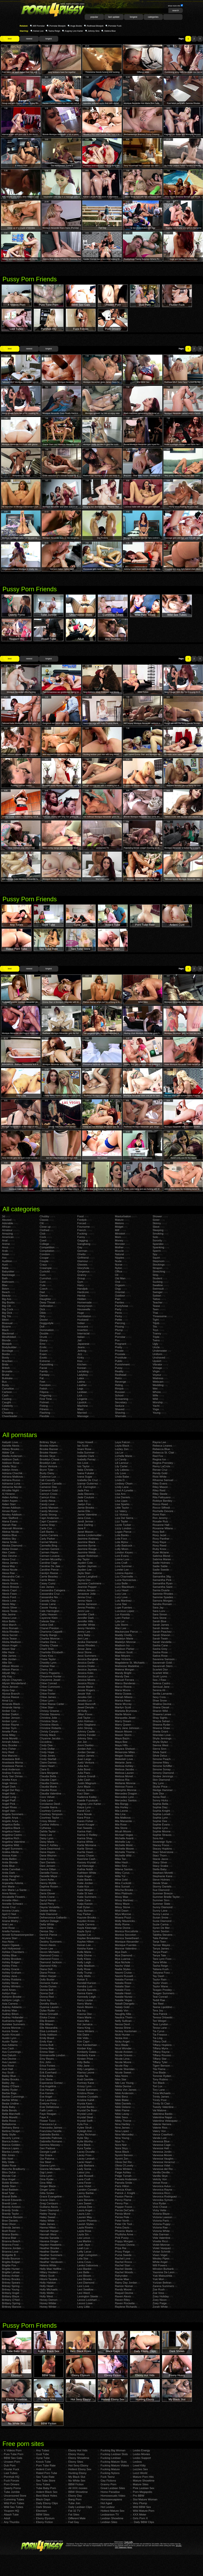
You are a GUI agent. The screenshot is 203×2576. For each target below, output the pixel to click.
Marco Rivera (123, 1686)
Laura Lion (83, 2213)
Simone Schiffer (162, 1766)
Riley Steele (160, 1493)
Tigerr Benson (161, 2065)
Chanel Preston (49, 1628)
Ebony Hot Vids (77, 2450)
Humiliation (84, 1316)
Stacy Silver (160, 1862)
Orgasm (120, 1285)
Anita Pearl (9, 1879)
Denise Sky (47, 1931)
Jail (79, 1340)
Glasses (82, 1264)
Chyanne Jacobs (50, 1738)
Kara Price (83, 1817)
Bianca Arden (10, 2141)
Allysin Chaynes (12, 1679)
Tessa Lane (160, 2027)
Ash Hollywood (11, 1948)
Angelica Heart (11, 1831)
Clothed (44, 1230)
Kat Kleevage (85, 1865)
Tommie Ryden (162, 2076)
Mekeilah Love (124, 1759)
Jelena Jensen (86, 1590)
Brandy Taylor (10, 2213)
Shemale (120, 1416)
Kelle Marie (84, 1952)
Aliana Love (9, 1617)
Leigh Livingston (87, 2255)
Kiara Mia (83, 2020)
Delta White (47, 1924)
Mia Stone (121, 1828)
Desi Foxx (46, 1938)
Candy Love (47, 1504)
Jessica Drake (86, 1666)
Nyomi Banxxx (124, 2155)
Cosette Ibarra (48, 1807)
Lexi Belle (83, 2272)
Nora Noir (121, 2144)
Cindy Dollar (47, 1748)
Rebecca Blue (161, 1449)
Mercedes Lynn (124, 1797)
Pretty (118, 1347)
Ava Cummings (11, 2051)
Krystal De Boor (87, 2110)
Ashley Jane (9, 1976)
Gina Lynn (46, 2175)
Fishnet (44, 1402)
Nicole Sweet (123, 2072)
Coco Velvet (47, 1797)
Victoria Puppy (161, 2224)
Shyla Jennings (162, 1738)
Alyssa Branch (11, 1693)
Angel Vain (8, 1810)
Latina (81, 1381)
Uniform (157, 1354)
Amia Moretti (10, 1738)
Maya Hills (121, 1745)
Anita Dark (8, 1872)
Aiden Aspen (10, 1500)
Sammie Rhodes (163, 1593)
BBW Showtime (78, 2492)
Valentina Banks (163, 2113)
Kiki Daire (83, 2034)
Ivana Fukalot (85, 1473)
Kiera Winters (85, 2031)
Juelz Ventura (85, 1762)
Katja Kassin (85, 1903)
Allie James (9, 1655)
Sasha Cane (160, 1645)
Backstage (8, 1275)
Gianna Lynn (47, 2165)
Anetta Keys (9, 1779)
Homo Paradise (110, 2492)
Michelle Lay (122, 1841)
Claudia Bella (48, 1776)
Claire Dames (48, 1762)
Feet (42, 1381)
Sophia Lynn (160, 1817)
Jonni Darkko (85, 1745)
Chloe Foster (47, 1693)
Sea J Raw (159, 1679)
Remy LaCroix (161, 1466)
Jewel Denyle (85, 1707)
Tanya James (161, 1948)
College (44, 1244)
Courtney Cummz (50, 1810)
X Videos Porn (12, 2450)
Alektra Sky (9, 1538)
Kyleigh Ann (84, 2131)
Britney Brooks (11, 2279)
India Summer (86, 1452)
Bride (5, 1364)
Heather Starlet (49, 2251)
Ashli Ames (9, 1989)
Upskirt (157, 1361)
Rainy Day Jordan (126, 2282)
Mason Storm (123, 1735)
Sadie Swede (161, 1569)
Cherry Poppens (50, 1673)
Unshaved (159, 1357)
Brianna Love (10, 2251)
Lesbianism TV (110, 2514)
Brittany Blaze (10, 2296)
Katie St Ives (85, 1893)
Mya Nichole (122, 1962)
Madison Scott (124, 1652)
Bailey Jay (8, 2082)
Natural (119, 1254)
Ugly (155, 1343)
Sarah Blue (159, 1621)
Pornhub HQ (11, 2476)
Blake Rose (9, 2165)
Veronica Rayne (162, 2189)
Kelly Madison (86, 1965)
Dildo (43, 1312)
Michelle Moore (124, 1848)
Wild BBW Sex (142, 2507)
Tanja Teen (159, 1941)
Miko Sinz (121, 1865)
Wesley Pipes (161, 2258)
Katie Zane (84, 1900)
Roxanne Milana (163, 1528)
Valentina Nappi (162, 2117)
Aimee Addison (11, 1507)
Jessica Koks (85, 1673)
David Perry (47, 1903)
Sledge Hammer (163, 1790)
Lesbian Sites (109, 2522)
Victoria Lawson (162, 2217)
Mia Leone (121, 1810)
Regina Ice (159, 1459)
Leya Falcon (122, 1442)
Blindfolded (9, 1337)
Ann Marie (8, 1886)
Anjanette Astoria (12, 1883)
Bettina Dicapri (11, 2131)
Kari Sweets (84, 1828)
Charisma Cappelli (51, 1631)
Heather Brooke (49, 2248)
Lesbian (82, 1392)
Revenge (120, 1381)
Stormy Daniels (162, 1886)
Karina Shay (84, 1838)
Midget (119, 1226)
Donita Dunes (48, 1986)
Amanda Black (11, 1704)
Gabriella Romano (51, 2141)
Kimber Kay (84, 2048)
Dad (42, 1292)
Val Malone (159, 2110)
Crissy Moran (48, 1821)
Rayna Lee (159, 1442)
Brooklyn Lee (48, 1462)
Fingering (45, 1395)
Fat (42, 1378)
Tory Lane (159, 2089)
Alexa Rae (8, 1573)
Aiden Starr (9, 1504)
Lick (79, 1395)
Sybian (157, 1295)
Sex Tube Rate (45, 2476)
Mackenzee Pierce (126, 1631)
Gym (80, 1281)
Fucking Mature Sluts (114, 2461)
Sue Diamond (161, 1890)
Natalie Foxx (122, 1989)
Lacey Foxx (84, 2155)
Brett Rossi (9, 2231)
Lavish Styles (85, 2224)
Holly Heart (46, 2286)
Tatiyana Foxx (161, 1972)
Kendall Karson (86, 1983)
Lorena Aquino (124, 1573)
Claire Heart (47, 1766)
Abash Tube (11, 2514)
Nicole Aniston (124, 2051)
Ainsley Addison (12, 1514)
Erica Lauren (47, 2069)
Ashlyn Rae (9, 1993)
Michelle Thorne (125, 1852)
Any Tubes (42, 2450)
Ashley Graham (11, 1972)
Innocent (82, 1326)
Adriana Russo (11, 1480)
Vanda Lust (159, 2138)
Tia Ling (157, 2038)
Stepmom (159, 1261)
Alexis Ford (9, 1597)
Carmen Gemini (49, 1549)
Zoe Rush (159, 2289)
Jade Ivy (82, 1500)
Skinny (157, 1223)
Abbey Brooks (10, 1449)
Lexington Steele (87, 2296)
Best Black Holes (46, 2495)
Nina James (122, 2127)
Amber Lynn (9, 1721)
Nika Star (120, 2079)
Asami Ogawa (10, 1945)
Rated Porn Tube (46, 2473)
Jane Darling (85, 1524)
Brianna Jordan (11, 2248)
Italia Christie (85, 1469)
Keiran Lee (38, 31)
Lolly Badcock (123, 1545)
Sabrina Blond (161, 1555)
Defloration (46, 1306)
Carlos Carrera (49, 1535)
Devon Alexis (48, 1945)
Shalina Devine (162, 1704)
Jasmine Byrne (86, 1545)
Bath (5, 1278)
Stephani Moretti (163, 1872)
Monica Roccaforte (126, 1931)
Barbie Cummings (13, 2096)
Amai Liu (7, 1700)
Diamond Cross (49, 1955)
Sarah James (161, 1624)
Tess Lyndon (160, 2024)
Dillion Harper (48, 1976)
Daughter (45, 1299)
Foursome (83, 1226)
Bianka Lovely (10, 2151)
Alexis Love (9, 1600)
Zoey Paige (160, 2303)
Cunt (43, 1281)
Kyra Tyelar (84, 2148)
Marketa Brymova (126, 1710)
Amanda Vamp (11, 1707)
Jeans (81, 1347)
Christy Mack (48, 1735)
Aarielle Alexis (10, 1445)
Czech (43, 1288)
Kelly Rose (84, 1969)
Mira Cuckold (123, 1883)
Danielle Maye (48, 1876)
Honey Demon (48, 2299)
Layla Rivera (85, 2227)
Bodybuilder (9, 1347)
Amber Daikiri (10, 1714)
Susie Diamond (162, 1921)
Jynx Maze (84, 1786)
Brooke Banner (49, 1449)
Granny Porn (108, 2484)
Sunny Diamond (162, 1907)
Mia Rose (121, 1824)
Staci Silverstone (163, 1852)
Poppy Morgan (124, 2241)
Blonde (6, 1340)
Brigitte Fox (9, 2265)
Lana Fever (84, 2182)
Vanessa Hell (161, 2148)
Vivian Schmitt (161, 2251)
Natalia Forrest (124, 1979)
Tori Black (159, 2082)
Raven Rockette (125, 2303)
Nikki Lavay (122, 2113)
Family (44, 1371)
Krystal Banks (85, 2107)
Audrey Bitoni (10, 2014)
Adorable (7, 1223)
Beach (6, 1292)
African (6, 1226)
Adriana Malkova (12, 1476)
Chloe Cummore (50, 1686)
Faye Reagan (48, 2113)
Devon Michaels (49, 1952)
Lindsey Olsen (124, 1483)
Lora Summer (123, 1566)
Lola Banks (122, 1535)
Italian (81, 1337)
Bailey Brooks (10, 2079)
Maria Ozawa (123, 1693)
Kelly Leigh (84, 1962)
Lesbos (137, 2461)
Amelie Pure (9, 1731)
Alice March (9, 1624)
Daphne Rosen (49, 1886)
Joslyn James (85, 1755)
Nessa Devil (122, 2024)
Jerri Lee (82, 1638)
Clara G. (45, 1769)
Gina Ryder (47, 2179)
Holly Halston (48, 2282)
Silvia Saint (159, 1752)
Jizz (79, 1354)
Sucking (157, 1281)
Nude (118, 1261)
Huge (80, 1312)
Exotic (43, 1357)
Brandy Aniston (11, 2206)
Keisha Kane (85, 1948)
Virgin (156, 1371)
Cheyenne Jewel (50, 1679)
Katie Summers (86, 1896)
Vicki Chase (160, 2206)
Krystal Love (85, 2113)
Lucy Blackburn (124, 1586)
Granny (81, 1275)
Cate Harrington (49, 1611)
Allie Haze (8, 1652)
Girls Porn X (140, 2518)
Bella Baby (8, 2107)
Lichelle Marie (123, 1456)
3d (3, 1216)
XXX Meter (139, 2514)
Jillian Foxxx (84, 1714)
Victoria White (161, 2231)
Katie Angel (84, 1876)
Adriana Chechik (12, 1473)
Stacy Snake (160, 1865)
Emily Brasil (47, 2038)
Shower (157, 1216)
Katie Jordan (85, 1883)
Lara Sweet (84, 2203)
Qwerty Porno (12, 2488)
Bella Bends (9, 2110)
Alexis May (8, 1604)
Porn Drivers (11, 2484)
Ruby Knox (159, 1549)
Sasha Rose (160, 1652)
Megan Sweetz (124, 1755)
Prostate (120, 1354)
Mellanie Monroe (125, 1783)
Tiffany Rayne (161, 2051)
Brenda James (11, 2227)
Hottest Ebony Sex (79, 2469)
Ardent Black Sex (46, 2492)
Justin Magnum (86, 1783)
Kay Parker (84, 1914)
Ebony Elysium (45, 2518)
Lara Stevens (85, 2200)
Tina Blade (159, 2072)
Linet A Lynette (124, 1490)
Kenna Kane (85, 1993)
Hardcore (83, 1292)
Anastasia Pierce (12, 1766)
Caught (6, 1402)
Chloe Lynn (47, 1700)
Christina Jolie (48, 1717)
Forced (81, 1223)
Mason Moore (123, 1731)
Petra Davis (122, 2227)
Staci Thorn (160, 1855)
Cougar (44, 1257)
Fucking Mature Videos (115, 2465)
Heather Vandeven (51, 2262)
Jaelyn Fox (84, 1504)
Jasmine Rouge (87, 1549)
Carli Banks (47, 1531)
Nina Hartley (122, 2124)
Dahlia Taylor (48, 1831)
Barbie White (10, 2100)
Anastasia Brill (11, 1759)
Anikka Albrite (10, 1852)
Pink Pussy (122, 2237)
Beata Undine (10, 2103)
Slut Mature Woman (145, 2499)
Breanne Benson (12, 2217)
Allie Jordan (9, 1659)
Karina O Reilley (87, 1834)
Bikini (5, 1319)
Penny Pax (121, 2203)
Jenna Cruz (84, 1597)
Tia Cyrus (158, 2031)
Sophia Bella (160, 1803)
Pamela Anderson (126, 2179)
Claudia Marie (48, 1786)
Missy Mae (121, 1896)
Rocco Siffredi (161, 1507)
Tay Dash (158, 1976)
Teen (156, 1309)
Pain (117, 1299)
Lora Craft (121, 1562)
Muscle (119, 1250)
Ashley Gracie (10, 1969)
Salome (157, 1573)
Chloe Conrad (48, 1683)
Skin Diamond (161, 1779)
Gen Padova (47, 2148)
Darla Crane (47, 1896)
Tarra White (160, 1962)
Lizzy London (123, 1528)
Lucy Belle (121, 1583)
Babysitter (8, 1271)
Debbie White (48, 1910)
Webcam (158, 1381)
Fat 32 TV (74, 2510)
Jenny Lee (83, 1631)
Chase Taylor (48, 1659)
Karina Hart (84, 1831)
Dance (44, 1295)
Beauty (6, 1295)
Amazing (7, 1233)
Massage (83, 1416)
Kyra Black (84, 2144)
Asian (5, 1254)
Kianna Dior (84, 2014)
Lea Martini (84, 2241)
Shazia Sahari (161, 1721)
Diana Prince (47, 1972)
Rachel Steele (123, 2268)
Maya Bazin (122, 1738)
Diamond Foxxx (49, 1958)
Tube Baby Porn (46, 2488)
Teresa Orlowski (162, 2017)
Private (119, 1350)
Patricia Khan (123, 2189)
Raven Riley (122, 2299)
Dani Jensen (47, 1865)
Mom (118, 1237)
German (82, 1250)
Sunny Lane (160, 1910)
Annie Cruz (9, 1907)
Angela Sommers (12, 1814)
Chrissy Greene (49, 1710)
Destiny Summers (51, 1941)
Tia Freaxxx (160, 2034)
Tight (156, 1319)
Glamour (82, 1261)
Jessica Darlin (86, 1662)
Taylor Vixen (160, 1983)
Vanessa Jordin (162, 2151)
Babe (5, 1268)
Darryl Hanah (48, 1900)
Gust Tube (42, 2454)
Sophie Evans (161, 1824)
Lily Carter (121, 1466)
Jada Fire (83, 1490)
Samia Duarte (161, 1590)
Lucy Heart (121, 1590)
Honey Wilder (48, 2303)
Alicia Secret (9, 1635)
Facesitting (46, 1364)
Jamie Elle (83, 1511)
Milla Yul (120, 1876)
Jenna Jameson (87, 1604)
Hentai (81, 1295)
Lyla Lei (119, 1621)
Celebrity (7, 1405)
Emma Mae (47, 2048)
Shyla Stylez (160, 1741)
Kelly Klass (84, 1958)
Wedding (158, 1385)
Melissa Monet (124, 1776)
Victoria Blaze (161, 2213)
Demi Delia (46, 1927)
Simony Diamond (163, 1772)
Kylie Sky (83, 2138)
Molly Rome (122, 1924)
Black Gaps (43, 2499)
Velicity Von (160, 2179)
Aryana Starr (10, 1938)
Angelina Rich (10, 1838)
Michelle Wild (123, 1855)
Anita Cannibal (11, 1869)
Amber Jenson (11, 1717)
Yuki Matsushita (162, 2275)
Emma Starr (47, 2051)
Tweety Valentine (163, 2107)
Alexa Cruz (9, 1559)
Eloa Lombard (48, 2031)
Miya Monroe (123, 1914)
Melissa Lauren (124, 1772)
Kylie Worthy (85, 2141)
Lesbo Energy (141, 2450)
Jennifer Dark (85, 1617)
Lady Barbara (85, 2165)
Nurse (118, 1264)
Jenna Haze (84, 1600)
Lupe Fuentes (123, 1607)
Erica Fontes (47, 2065)
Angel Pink (8, 1803)
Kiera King (83, 2027)
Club (42, 1233)
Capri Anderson (49, 1518)
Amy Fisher (9, 1748)
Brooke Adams (49, 1445)
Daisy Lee (46, 1834)
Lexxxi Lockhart (87, 2299)
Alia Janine (9, 1614)
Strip (155, 1275)
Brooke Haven (48, 1452)
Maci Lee (120, 1628)
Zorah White (160, 2306)
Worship (158, 1402)
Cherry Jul (46, 1669)
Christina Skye (49, 1721)
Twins (156, 1340)
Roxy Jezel (159, 1535)
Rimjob (119, 1388)
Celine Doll (46, 1624)
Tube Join (74, 2503)
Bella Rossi (9, 2120)
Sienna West (160, 1745)
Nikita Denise (123, 2086)
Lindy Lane (122, 1487)
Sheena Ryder (161, 1724)
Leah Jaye (83, 2244)
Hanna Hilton (48, 2227)
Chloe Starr (47, 1707)
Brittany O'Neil (11, 2299)
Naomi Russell (124, 1976)
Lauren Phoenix (87, 2220)
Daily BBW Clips (144, 2522)
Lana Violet (84, 2186)
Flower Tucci (47, 2120)
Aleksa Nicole (10, 1531)
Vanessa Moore (162, 2155)
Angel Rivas (9, 1807)
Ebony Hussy (76, 2454)
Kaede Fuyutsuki (87, 1800)
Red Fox (158, 1456)
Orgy (118, 1288)
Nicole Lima (122, 2058)
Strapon (157, 1268)
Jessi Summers (86, 1655)
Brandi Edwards (12, 2200)
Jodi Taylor (84, 1717)
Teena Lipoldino (162, 2007)
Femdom (45, 1385)
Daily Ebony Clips (47, 2503)
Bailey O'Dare (10, 2086)
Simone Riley (161, 1762)
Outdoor (120, 1295)
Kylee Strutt (84, 2127)
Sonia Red (159, 1797)
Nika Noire (121, 2076)
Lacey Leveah (86, 2158)
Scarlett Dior (160, 1669)
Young (156, 1412)
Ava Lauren (9, 2062)
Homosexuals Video (113, 2495)
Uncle (156, 1347)
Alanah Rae (9, 1524)
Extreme (45, 1361)
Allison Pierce (10, 1669)
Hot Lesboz (108, 2507)
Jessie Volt (84, 1693)
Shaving (120, 1412)
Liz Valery (121, 1511)
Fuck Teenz (108, 2476)
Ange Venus (9, 1783)
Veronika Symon (163, 2200)
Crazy (43, 1264)
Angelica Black (11, 1828)
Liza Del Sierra (124, 1518)
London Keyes (124, 1552)
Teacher (157, 1302)
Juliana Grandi (86, 1776)
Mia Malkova (122, 1817)
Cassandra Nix (49, 1597)
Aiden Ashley (10, 1497)
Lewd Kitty (139, 2465)
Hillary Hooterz (49, 2272)
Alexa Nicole (10, 1569)
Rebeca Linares (162, 1445)
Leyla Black (122, 1445)
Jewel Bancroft (86, 1704)
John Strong (84, 1728)
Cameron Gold (49, 1490)
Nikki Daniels (123, 2103)
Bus (4, 1381)
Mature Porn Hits (143, 2476)
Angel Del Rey (11, 1790)
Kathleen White (86, 1872)
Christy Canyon (49, 1731)
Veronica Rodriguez (165, 2196)
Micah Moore (123, 1831)
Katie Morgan (85, 1890)
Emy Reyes (47, 2058)
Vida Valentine (161, 2237)
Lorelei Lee (122, 1569)
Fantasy (44, 1374)
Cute (43, 1285)
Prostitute (121, 1357)
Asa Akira (8, 1941)
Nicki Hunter (122, 2034)
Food (80, 1216)
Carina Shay (47, 1524)
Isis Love (82, 1462)
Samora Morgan (163, 1600)
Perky (118, 1316)
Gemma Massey (50, 2144)
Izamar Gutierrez (87, 1483)
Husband (82, 1319)
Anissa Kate (9, 1855)
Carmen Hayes (49, 1552)
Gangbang (83, 1244)
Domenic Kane (49, 1983)
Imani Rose (84, 1449)
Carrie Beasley (49, 1576)
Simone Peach (162, 1759)
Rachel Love (122, 2258)
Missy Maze (122, 1903)
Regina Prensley (163, 1462)
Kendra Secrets (86, 1989)
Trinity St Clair (161, 2103)
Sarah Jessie (161, 1628)
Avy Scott (8, 2072)
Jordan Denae (86, 1752)
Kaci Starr (83, 1793)
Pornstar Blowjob (57, 26)
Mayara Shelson (125, 1748)
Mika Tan (120, 1859)
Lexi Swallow (85, 2289)
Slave (156, 1226)
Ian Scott (82, 1445)
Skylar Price (160, 1786)
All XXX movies (77, 2488)
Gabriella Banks (49, 2134)
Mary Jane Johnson (127, 1728)
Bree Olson (9, 2224)
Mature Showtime (143, 2480)
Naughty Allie (123, 2014)
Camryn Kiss (47, 1497)
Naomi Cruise (123, 1972)
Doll (42, 1326)
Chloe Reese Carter (52, 1704)
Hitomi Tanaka (48, 2279)
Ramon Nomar (124, 2286)
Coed (43, 1240)
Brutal (5, 1374)
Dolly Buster (47, 1979)
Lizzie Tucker (123, 1524)
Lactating (83, 1371)
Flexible (44, 1416)
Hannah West (48, 2234)
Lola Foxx (121, 1538)
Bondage (7, 1350)
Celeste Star (47, 1621)
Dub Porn (10, 2465)
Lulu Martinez (123, 1600)
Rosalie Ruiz (160, 1521)
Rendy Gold (160, 1473)
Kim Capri (83, 2041)
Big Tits (6, 1316)
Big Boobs (8, 1302)
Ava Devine (9, 2058)
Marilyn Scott (123, 1707)
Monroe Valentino (126, 1948)
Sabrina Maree (162, 1559)
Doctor (44, 1319)
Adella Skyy (9, 1466)
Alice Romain (10, 1628)
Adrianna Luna (11, 1483)
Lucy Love (121, 1597)
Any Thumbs (11, 2522)
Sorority (157, 1240)
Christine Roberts (50, 1728)
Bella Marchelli (11, 2113)
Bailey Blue (9, 2076)
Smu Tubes (43, 2484)
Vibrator (157, 1364)
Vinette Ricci (160, 2241)
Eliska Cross (47, 2017)
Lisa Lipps (121, 1500)
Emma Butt (46, 2045)
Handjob (82, 1288)
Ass (4, 1257)
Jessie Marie (85, 1686)
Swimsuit (158, 1288)
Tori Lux (157, 2086)
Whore (157, 1392)
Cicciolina (46, 1741)
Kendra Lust (84, 1986)
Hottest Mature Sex (112, 2510)
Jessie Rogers (86, 1690)
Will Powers (160, 2265)
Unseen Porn (12, 2461)
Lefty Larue (84, 2251)
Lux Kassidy (122, 1614)
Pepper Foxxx (123, 2206)
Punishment (122, 1364)
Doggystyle (46, 1323)
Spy (155, 1254)
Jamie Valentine (87, 1514)
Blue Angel (8, 2179)
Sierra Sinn (159, 1748)
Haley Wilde (47, 2220)
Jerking (81, 1350)
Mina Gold (121, 1879)
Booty (5, 1357)
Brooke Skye (47, 1456)
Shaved (119, 1409)
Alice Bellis (8, 1621)
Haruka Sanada (49, 2237)
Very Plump (140, 2503)
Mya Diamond (123, 1955)
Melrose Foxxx (124, 1786)
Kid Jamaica (84, 2024)
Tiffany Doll (159, 2041)
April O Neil (9, 1914)
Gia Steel (45, 2162)
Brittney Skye (48, 1442)
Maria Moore (122, 1690)
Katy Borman (85, 1910)
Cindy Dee (46, 1745)
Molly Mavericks (125, 1921)
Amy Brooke (9, 1745)
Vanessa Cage (162, 2144)
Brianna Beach (11, 2241)
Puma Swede (123, 2255)
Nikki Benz (121, 2096)
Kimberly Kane (86, 2055)
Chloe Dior (46, 1690)
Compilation (47, 1250)
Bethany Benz (10, 2127)
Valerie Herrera (162, 2124)
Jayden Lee (84, 1569)
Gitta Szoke (47, 2193)
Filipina (44, 1392)
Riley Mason (160, 1487)
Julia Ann (83, 1766)
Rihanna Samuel (163, 1480)
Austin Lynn (9, 2038)
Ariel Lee (7, 1924)
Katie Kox (83, 1886)
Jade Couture (85, 1497)
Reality (119, 1371)
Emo (42, 1343)
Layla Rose (84, 2231)
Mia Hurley (121, 1807)
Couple (44, 1261)
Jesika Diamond (87, 1642)
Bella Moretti (9, 2117)
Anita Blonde (10, 1862)
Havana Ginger (49, 2241)
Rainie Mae (122, 2279)
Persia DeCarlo (124, 2210)
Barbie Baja (9, 2093)
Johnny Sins (94, 31)
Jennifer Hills (85, 1621)
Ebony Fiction (44, 2522)
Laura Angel (84, 2210)
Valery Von (159, 2131)
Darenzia (45, 1890)
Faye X (44, 2117)
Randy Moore (123, 2289)
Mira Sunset (122, 1886)
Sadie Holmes (161, 1562)
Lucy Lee (120, 1593)
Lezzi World (140, 2473)
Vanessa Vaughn (163, 2158)
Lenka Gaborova (87, 2265)
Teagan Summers (163, 1993)
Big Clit (6, 1306)
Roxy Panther (161, 1538)
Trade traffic (128, 2542)
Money (119, 1240)
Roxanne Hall (161, 1524)
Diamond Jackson (51, 1962)
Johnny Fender (86, 1735)
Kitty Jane (83, 2065)
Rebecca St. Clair (163, 1452)
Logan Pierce (123, 1531)
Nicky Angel (122, 2041)
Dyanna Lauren (49, 2007)
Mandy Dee (122, 1676)
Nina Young (122, 2138)
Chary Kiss (46, 1655)
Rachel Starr (122, 2265)
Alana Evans (10, 1521)
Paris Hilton (122, 2186)
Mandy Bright (123, 1673)
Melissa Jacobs (124, 1769)
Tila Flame (159, 2069)
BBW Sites (42, 2514)
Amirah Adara (10, 1741)
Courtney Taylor (49, 1817)
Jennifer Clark (85, 1614)
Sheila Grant (160, 1731)
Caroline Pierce (49, 1569)
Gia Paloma (47, 2158)
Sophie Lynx (160, 1828)
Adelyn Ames (10, 1469)
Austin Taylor (10, 2041)
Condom (45, 1254)
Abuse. (129, 2547)
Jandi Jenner (85, 1521)
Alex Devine (9, 1555)
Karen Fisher (85, 1821)
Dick (42, 1309)
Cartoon (7, 1392)
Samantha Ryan (163, 1583)
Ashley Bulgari (11, 1962)
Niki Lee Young (124, 2082)
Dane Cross (47, 1859)
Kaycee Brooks (86, 1917)
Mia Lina (120, 1814)
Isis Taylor (83, 1466)
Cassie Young (48, 1607)
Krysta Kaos (84, 2103)
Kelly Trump (84, 1972)
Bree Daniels (10, 2220)
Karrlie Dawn (85, 1852)
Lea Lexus (83, 2237)
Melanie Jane (123, 1762)
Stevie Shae (160, 1883)
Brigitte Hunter (11, 2268)
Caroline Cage (48, 1562)
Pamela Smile (123, 2182)
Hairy (80, 1285)
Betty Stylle (9, 2134)
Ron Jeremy (160, 1518)
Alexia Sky (8, 1580)
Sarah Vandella (162, 1642)
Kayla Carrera (85, 1924)
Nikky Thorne (123, 2120)
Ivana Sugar (84, 1476)
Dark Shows (43, 2507)
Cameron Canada (51, 1483)
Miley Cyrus (122, 1872)
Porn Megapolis (142, 2492)
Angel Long (9, 1797)
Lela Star (82, 2258)
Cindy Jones (47, 1755)
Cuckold (45, 1271)
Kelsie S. (82, 1979)
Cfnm (5, 1409)
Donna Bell (46, 1989)
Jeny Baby (83, 1635)
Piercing (120, 1323)
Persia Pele (122, 2217)
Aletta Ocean (10, 1549)
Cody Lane (46, 1800)
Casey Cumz (47, 1583)
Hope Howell (85, 1442)
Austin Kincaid (11, 2034)
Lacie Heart (84, 2162)
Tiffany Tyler (160, 2062)
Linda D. (120, 1480)
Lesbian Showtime (112, 2518)
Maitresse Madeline (127, 1666)
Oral (117, 1281)
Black (5, 1330)
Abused (6, 1219)
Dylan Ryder (47, 2010)
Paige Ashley (123, 2172)
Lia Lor (119, 1452)
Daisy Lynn (46, 1838)
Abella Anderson (12, 1456)
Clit (42, 1223)
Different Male (77, 2518)
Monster (120, 1244)
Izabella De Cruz (87, 1480)
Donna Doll (46, 1993)
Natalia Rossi (123, 1983)
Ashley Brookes (11, 1958)
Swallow (158, 1285)
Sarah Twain (160, 1638)
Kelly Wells (84, 1976)
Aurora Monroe (11, 2027)
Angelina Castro (12, 1834)
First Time (46, 1399)
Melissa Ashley (124, 1766)
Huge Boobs (76, 26)
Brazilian (7, 1361)
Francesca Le (48, 2124)
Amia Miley (9, 1735)
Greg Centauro (49, 2203)
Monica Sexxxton (125, 1934)
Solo (155, 1237)
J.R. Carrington (86, 1487)
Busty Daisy (47, 1473)
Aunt (5, 1264)
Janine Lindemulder (89, 1535)
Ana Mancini (9, 1755)
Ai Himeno (8, 1493)
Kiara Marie (84, 2017)
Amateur (7, 1230)
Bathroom (8, 1281)
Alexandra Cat (11, 1576)
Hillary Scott (47, 2275)
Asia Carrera (10, 2003)
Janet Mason (85, 1531)
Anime (6, 1244)
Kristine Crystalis (87, 2096)
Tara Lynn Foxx (162, 1958)
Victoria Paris (161, 2220)
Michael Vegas (124, 1834)
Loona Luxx (122, 1559)
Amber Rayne (10, 1724)
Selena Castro (161, 1683)
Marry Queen (123, 1724)
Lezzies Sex (140, 2469)
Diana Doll (46, 1969)
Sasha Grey (160, 1648)
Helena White (48, 2265)
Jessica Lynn (85, 1676)
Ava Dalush (9, 2055)
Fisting (44, 1405)
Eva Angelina (48, 2086)
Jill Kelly (82, 1710)
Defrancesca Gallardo (53, 1917)
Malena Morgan (124, 1669)
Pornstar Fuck (114, 26)
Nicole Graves (123, 2055)
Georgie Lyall (48, 2151)
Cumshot (45, 1278)
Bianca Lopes (10, 2148)
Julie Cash (83, 1779)
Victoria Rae (160, 2227)
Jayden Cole (85, 1562)
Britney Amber (10, 2275)
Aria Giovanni (10, 1917)
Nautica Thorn (123, 2017)
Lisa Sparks (122, 1504)
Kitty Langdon (85, 2069)
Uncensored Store (15, 2495)
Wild (155, 1399)
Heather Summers (51, 2255)
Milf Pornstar (39, 26)
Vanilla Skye (160, 2175)
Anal (5, 1240)
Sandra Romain (162, 1604)
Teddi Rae (159, 2000)
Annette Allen (10, 1900)
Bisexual (7, 1323)
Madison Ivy (122, 1645)
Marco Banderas (125, 1683)
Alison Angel (9, 1645)
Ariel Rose (8, 1927)
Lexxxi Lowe (85, 2303)
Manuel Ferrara (124, 1679)
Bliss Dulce (9, 2172)
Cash (5, 1395)
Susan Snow (160, 1917)
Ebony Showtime (78, 2458)
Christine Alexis (49, 1724)
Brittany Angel (10, 2293)
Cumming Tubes (14, 2499)
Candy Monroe (49, 1511)
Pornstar (120, 1337)
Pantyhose (121, 1306)
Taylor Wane (160, 1986)
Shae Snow (160, 1700)
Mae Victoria (122, 1659)
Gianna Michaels (50, 2169)
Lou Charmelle (124, 1576)
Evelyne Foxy (48, 2103)
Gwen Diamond (49, 2210)
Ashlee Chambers (13, 1952)
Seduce (119, 1405)
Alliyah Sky (9, 1673)
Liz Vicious (121, 1514)
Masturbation (123, 1216)
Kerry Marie (84, 2003)
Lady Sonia (84, 2169)
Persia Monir (122, 2213)
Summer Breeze (163, 1893)
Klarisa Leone (85, 2072)
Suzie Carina (160, 1924)
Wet (155, 1388)
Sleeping (158, 1230)
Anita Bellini (9, 1859)
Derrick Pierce (48, 1934)
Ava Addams (10, 2045)
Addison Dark (10, 1459)
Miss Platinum (123, 1893)
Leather (82, 1385)
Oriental (120, 1292)
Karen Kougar (85, 1824)
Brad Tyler (8, 2193)
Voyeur (157, 1374)
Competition (47, 1247)
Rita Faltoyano (162, 1497)
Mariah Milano (123, 1697)
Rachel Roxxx (123, 2262)
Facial (43, 1368)
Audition (7, 1261)
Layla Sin (83, 2234)
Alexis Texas (9, 1611)
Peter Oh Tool (123, 2224)
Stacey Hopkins (162, 1848)
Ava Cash (8, 2048)
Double (44, 1333)
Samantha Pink (162, 1580)
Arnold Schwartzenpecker (18, 1934)
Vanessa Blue (161, 2141)
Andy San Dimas (12, 1776)
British (6, 1368)
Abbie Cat (8, 1452)
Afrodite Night (10, 1490)
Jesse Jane (84, 1648)
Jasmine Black (86, 1542)
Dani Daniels (47, 1862)
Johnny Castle (86, 1731)
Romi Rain (159, 1514)
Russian (120, 1392)
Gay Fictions (108, 2480)
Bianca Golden (11, 2144)
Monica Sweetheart (127, 1938)
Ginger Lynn (47, 2189)
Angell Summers (12, 1848)
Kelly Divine (84, 1955)
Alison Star (8, 1648)
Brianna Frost (10, 2244)
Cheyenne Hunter (50, 1676)
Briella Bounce (11, 2258)
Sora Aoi (158, 1838)
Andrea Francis (11, 1772)
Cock (43, 1237)
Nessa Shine (123, 2027)
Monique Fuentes (125, 1945)
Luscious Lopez (124, 1611)
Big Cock (7, 1309)
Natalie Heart (123, 1993)
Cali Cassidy (47, 1480)
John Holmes (85, 1721)
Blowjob (7, 1343)
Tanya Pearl (160, 1952)
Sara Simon (160, 1614)
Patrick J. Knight (125, 2193)
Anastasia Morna (12, 1762)
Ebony (43, 1340)
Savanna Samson (164, 1659)
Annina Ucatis (10, 1910)
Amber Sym (9, 1728)
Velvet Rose (160, 2182)
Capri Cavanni (48, 1521)
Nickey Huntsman (126, 2031)
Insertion (82, 1330)
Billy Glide (8, 2162)
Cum (43, 1275)
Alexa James (10, 1562)
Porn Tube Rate (45, 2465)
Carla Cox (46, 1528)
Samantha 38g (162, 1576)
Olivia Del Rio (123, 2162)
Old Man (120, 1278)
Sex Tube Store (45, 2480)
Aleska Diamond (12, 1545)
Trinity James (161, 2096)
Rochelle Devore (163, 1511)
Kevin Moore (85, 2007)
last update (114, 17)
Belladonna (9, 2124)
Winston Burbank (163, 2268)
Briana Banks (10, 2234)
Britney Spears (11, 2282)
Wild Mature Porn (143, 2510)
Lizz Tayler (121, 1521)
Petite (118, 1319)
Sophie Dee (160, 1821)
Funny (81, 1237)
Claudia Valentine (50, 1793)
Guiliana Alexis (49, 2206)
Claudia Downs (49, 1783)
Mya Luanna (122, 1958)
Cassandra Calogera (52, 1590)
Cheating (7, 1412)
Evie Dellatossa (49, 2107)
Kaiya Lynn (84, 1807)
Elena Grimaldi (49, 2014)
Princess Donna (125, 2244)
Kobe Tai (82, 2076)
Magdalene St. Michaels (130, 1662)
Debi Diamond (48, 1914)
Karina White (85, 1841)
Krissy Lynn (84, 2086)
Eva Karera (47, 2093)
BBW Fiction (76, 2484)
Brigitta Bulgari (11, 2262)
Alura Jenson (10, 1686)
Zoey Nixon (160, 2299)
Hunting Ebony (77, 2473)
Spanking (158, 1247)
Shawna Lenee (162, 1714)
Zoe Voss (158, 2293)
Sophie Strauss (162, 1834)
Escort (43, 1350)
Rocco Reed (160, 1504)
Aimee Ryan (9, 1511)
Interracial (83, 1333)
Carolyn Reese (49, 1573)
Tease (156, 1306)
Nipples (119, 1257)
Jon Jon (82, 1741)
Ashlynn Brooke (11, 1996)
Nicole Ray (121, 2065)
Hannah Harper (49, 2231)
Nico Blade (121, 2045)
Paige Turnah (123, 2175)
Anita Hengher (11, 1876)
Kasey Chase (85, 1855)
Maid (80, 1409)
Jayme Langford (87, 1576)
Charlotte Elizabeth (51, 1652)
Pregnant (120, 1343)
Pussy (118, 1368)
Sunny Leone (161, 1914)
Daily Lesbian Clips (80, 2507)
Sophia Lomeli (161, 1814)
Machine (82, 1405)
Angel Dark (9, 1786)
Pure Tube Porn (13, 2454)
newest (29, 39)
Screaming (121, 1399)
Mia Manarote (123, 1821)
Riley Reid (159, 1490)
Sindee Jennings (163, 1776)
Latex (80, 1378)
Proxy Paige (122, 2251)
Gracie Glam (47, 2200)
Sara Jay (158, 1607)
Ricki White (159, 1476)
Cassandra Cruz (50, 1593)
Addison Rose (10, 1462)
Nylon (118, 1268)
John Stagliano (86, 1724)
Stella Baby (160, 1869)
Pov (117, 1340)
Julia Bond (83, 1769)
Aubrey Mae (9, 2010)
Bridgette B (9, 2255)
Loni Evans (122, 1555)
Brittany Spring (11, 2303)
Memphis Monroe (125, 1790)
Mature (119, 1219)
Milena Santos (124, 1869)
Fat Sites (73, 2514)
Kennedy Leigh (86, 1996)
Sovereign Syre (162, 1841)
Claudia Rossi (48, 1790)
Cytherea (45, 1828)
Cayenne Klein (49, 1617)
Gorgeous (83, 1271)
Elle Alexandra (48, 2027)
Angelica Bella (11, 1824)
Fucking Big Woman (113, 2450)
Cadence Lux (48, 1476)
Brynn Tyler (47, 1469)
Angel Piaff (8, 1800)
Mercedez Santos (126, 1800)
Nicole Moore (123, 2062)
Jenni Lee (83, 1611)
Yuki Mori (158, 2279)
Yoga (156, 1409)
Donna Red (47, 1996)
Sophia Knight (161, 1810)
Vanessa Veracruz (164, 2162)
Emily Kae (46, 2041)
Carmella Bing (48, 1545)
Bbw (4, 1285)
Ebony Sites (75, 2461)
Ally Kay (7, 1676)
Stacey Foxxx (161, 1845)
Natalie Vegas (123, 2000)
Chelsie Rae (47, 1666)
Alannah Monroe (12, 1528)
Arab (5, 1250)
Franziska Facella (50, 2131)
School (119, 1395)
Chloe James (48, 1697)
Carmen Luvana (49, 1555)
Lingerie (82, 1399)
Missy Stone (122, 1907)
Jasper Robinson (87, 1555)
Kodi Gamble (85, 2079)
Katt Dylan (83, 1907)
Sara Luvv (159, 1611)
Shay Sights (160, 1717)
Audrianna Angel (12, 2020)
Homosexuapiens (111, 2499)
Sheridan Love (162, 1735)
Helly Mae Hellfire (50, 2268)
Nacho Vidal (122, 1965)
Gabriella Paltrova (51, 2138)
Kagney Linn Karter (74, 31)
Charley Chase (49, 1645)
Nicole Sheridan (125, 2069)
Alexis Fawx (9, 1593)
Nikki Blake (122, 2100)
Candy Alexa (47, 1500)
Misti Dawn (122, 1910)
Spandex (158, 1244)
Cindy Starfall (48, 1759)
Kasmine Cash (86, 1859)
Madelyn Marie (124, 1638)
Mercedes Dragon (126, 1793)
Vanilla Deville (161, 2172)
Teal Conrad (160, 1996)
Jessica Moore (86, 1679)
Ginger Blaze (48, 2186)
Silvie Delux (160, 1755)
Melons (119, 1223)
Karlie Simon (85, 1848)
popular (94, 17)
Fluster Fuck (11, 2469)
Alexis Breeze (10, 1586)
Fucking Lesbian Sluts (114, 2454)
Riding (119, 1385)
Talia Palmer (160, 1938)
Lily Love (120, 1473)
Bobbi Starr (9, 2186)
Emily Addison (48, 2034)
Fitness (44, 1409)
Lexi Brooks (84, 2279)
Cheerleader (9, 1416)
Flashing (45, 1412)
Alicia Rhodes (10, 1631)
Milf (117, 1230)
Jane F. (81, 1528)
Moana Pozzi (123, 1917)
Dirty (42, 1316)
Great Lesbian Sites (113, 2488)
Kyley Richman (86, 2134)
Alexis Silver (9, 1607)
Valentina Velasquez (165, 2120)
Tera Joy (158, 2010)
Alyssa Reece (10, 1697)
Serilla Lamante (162, 1693)
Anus (5, 1247)
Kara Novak (84, 1814)
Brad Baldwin (10, 2189)
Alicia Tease (9, 1638)
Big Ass (6, 1299)
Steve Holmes (161, 1879)
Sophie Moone (162, 1831)
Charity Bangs (48, 1635)
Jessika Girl (84, 1697)
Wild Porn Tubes (14, 2503)
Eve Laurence (48, 2100)
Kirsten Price (85, 2058)
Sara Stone (159, 1617)
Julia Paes (83, 1772)
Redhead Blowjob (95, 26)
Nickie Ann (121, 2038)
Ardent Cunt (43, 2469)
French (81, 1230)
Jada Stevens (85, 1493)
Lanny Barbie (85, 2193)
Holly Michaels (49, 2289)
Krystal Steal (85, 2117)
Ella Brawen (47, 2020)
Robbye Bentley (162, 1500)
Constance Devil (50, 1803)
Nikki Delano (122, 2107)
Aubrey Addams (12, 2007)
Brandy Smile (10, 2210)
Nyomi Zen (121, 2158)
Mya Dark (121, 1952)
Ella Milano (46, 2024)
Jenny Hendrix (86, 1628)
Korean (81, 1368)
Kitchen (82, 1364)
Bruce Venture (48, 1466)
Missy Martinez (124, 1900)
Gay (79, 1247)
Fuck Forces (11, 2480)
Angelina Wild (10, 1845)
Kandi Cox (83, 1810)
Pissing (119, 1326)
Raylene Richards (126, 2306)
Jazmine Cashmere (89, 1583)
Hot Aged (106, 2503)
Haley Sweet (47, 2217)
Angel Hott (8, 1793)
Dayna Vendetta (49, 1907)
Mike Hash (121, 1862)
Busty (5, 1385)
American (8, 1237)
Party (118, 1309)
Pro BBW (138, 2495)
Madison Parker (124, 1648)
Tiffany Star (160, 2058)
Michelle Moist (124, 1845)
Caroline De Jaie (50, 1566)
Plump (119, 1330)
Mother (119, 1247)
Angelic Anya (10, 1817)
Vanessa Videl (161, 2165)
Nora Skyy (121, 2148)
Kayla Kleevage (87, 1927)
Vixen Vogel (160, 2255)
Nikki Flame (122, 2110)
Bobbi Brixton (10, 2182)
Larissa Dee (84, 2206)
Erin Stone (46, 2079)
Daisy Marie (47, 1841)
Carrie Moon (47, 1580)
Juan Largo (84, 1759)
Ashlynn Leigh (10, 2000)
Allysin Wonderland (14, 1683)
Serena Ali (159, 1690)
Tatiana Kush (161, 1969)
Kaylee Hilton (85, 1941)
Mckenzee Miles (125, 1752)
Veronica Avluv (162, 2186)
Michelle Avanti (124, 1838)
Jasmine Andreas (88, 1538)
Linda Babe (122, 1476)
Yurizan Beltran (162, 2282)
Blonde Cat (9, 2175)
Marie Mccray (123, 1704)
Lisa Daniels (122, 1497)
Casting (6, 1399)
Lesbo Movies (141, 2454)
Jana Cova (84, 1518)
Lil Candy (121, 1459)
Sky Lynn (158, 1783)
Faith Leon (46, 2110)
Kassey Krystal (86, 1862)
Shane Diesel (161, 1707)
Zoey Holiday (161, 2296)
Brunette (7, 1371)
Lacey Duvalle (86, 2151)
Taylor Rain (159, 1979)
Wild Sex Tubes (13, 2507)
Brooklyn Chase (49, 1459)
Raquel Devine (124, 2293)
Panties (119, 1302)
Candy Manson (49, 1507)
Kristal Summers (87, 2089)
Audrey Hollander (12, 2017)
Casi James (47, 1586)
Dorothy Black (48, 2003)
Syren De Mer (161, 1927)
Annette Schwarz (12, 1903)
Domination (47, 1330)
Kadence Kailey (87, 1797)
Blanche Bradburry (13, 2169)
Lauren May (84, 2217)
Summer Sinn (161, 1900)
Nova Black (122, 2151)
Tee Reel (158, 2003)
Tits (155, 1326)
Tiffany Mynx (160, 2048)
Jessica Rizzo (85, 1683)
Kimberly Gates (86, 2051)
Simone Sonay (162, 1769)
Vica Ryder (159, 2203)
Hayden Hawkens (50, 2244)
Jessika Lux (84, 1700)
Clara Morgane (49, 1772)
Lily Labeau (122, 1469)
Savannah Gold (162, 1662)
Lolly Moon (121, 1549)
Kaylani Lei (84, 1934)
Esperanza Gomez (51, 2082)
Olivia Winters (123, 2169)
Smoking (158, 1233)
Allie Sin (7, 1662)
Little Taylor (122, 1507)
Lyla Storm (121, 1624)
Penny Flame (123, 2200)
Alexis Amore (10, 1583)
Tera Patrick (160, 2014)
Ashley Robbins (11, 1979)
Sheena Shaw (161, 1728)
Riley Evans (160, 1483)
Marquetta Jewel (125, 1717)
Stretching (159, 1271)
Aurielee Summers (13, 2024)
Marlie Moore (123, 1714)
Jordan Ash (84, 1748)
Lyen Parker (122, 1617)
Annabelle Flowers (13, 1896)
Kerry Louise (85, 2000)
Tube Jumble (12, 2492)
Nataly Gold (122, 2007)
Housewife (83, 1309)
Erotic (43, 1347)
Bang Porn (74, 2499)
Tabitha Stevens (162, 1934)
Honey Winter (48, 2306)
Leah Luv (83, 2248)
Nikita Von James (125, 2089)
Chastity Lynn (48, 1662)
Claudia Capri (48, 1779)
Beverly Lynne (10, 2138)
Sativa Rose (160, 1655)
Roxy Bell (158, 1531)
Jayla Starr (84, 1573)
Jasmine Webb (86, 1552)
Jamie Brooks (85, 1507)
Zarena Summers (163, 2286)
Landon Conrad (86, 2189)
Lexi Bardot (84, 2268)
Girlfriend (83, 1257)
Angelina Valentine (13, 1841)
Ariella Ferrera (11, 1931)
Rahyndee (121, 2275)
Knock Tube (43, 2461)
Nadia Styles (122, 1969)
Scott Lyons (160, 1676)
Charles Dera (48, 1642)
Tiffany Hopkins (162, 2045)
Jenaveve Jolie (86, 1593)
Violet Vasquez (162, 2248)
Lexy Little (83, 2306)
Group (81, 1278)
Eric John (45, 2062)
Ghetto (81, 1254)
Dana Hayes (47, 1852)
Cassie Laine (48, 1604)
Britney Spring (10, 2286)
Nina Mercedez (124, 2134)
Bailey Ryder (10, 2089)
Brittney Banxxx (11, 2306)
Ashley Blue (9, 1955)
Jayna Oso (84, 1580)
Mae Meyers (122, 1655)
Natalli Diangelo (124, 2003)
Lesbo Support (142, 2458)
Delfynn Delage (49, 1921)
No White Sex (76, 2480)
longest (133, 17)
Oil (116, 1275)
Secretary (121, 1402)
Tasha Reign (54, 31)
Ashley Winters (11, 1986)
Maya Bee (121, 1741)
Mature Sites (140, 2484)
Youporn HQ (11, 2510)
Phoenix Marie (124, 2231)
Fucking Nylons (110, 2473)
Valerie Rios (160, 2127)
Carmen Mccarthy (51, 1559)
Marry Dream (123, 1721)
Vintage (157, 1368)
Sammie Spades (163, 1597)
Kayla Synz (84, 1931)
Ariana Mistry (10, 1921)
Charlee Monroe (50, 1638)
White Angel (160, 2262)
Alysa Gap (8, 1690)
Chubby (44, 1216)
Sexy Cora (159, 1697)
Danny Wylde (48, 1883)
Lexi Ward (83, 2293)
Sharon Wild (160, 1710)
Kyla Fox (82, 2124)
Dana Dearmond (50, 1848)
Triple (156, 1337)
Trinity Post (159, 2100)
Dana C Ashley (49, 1845)
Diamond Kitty (48, 1965)
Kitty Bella (83, 2062)
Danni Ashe (47, 1879)
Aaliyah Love (10, 1442)
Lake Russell (85, 2175)
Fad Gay (73, 2522)
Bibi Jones (8, 2155)
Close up (45, 1226)
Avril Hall (7, 2069)
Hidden (81, 1299)
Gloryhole (83, 1268)
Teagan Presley (162, 1989)
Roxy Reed (159, 1545)
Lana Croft (83, 2179)
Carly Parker (47, 1538)
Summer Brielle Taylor (166, 1896)
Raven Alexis (123, 2296)
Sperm (157, 1250)
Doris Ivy (45, 2000)
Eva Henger (47, 2089)
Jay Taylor (83, 1559)
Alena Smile (9, 1542)
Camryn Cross (48, 1493)
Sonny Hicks (160, 1800)
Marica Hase (122, 1700)
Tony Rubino (160, 2079)
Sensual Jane (161, 1686)
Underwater (160, 1350)
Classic (44, 1219)
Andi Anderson (11, 1769)
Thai (155, 1312)
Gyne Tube (43, 2458)
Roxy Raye (159, 1542)
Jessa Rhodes (86, 1645)
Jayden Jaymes (87, 1566)
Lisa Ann (120, 1493)
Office (118, 1271)
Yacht (156, 1405)
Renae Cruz (160, 1469)
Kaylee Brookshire (88, 1938)
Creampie (46, 1268)
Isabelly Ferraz (86, 1459)
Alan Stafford (10, 1518)
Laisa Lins (83, 2172)
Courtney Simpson (51, 1814)
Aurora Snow (10, 2031)
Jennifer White (86, 1624)
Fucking (82, 1233)
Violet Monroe (161, 2244)
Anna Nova (9, 1893)
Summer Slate (161, 1903)
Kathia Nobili (85, 1869)
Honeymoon (84, 1306)
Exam (43, 1354)
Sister (156, 1219)
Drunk (43, 1337)
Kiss (80, 1361)
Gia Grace (46, 2155)
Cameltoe (8, 1388)
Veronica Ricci (161, 2193)
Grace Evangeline (51, 2196)
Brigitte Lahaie (11, 2272)
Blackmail (8, 1333)
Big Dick (7, 1312)
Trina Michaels (162, 2093)
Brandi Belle (9, 2196)
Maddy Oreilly (123, 1635)
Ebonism (41, 2510)
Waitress (158, 1378)
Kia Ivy (81, 2010)
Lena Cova (84, 2262)
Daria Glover (47, 1893)
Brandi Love (9, 2203)
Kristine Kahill (85, 2100)
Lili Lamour (122, 1462)
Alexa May (8, 1566)
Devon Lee (46, 1948)
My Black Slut (76, 2476)
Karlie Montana (86, 1845)
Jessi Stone (84, 1652)
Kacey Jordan (85, 1790)
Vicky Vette (159, 2210)
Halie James (47, 2224)
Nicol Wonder (123, 2048)
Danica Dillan (48, 1869)
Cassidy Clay (48, 1600)
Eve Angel (46, 2096)
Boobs (6, 1354)
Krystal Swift (85, 2120)
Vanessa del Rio (163, 2169)
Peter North (122, 2220)
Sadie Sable (160, 1566)
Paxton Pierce (123, 2196)
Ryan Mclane (161, 1552)
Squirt (156, 1257)
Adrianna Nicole (12, 1487)
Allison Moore (10, 1666)
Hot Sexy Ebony (78, 2465)
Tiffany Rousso (162, 2055)
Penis (118, 1312)
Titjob (156, 1323)
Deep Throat (47, 1302)
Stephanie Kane (162, 1876)
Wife (155, 1395)
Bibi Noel (7, 2158)
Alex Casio (8, 1552)
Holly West (46, 2296)
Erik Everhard (48, 2072)
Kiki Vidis (83, 2038)
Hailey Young (48, 2213)
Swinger (158, 1292)
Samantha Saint (162, 1586)
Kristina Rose (85, 2093)
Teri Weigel (159, 2020)
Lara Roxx (83, 2196)
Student (157, 1278)
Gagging (82, 1240)
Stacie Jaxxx (160, 1859)
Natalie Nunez (123, 1996)
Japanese (83, 1343)
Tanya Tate (159, 1955)
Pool (117, 1333)
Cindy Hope (47, 1752)
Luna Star (121, 1604)
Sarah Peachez (162, 1631)
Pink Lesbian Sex (143, 2488)
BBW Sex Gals (13, 2458)
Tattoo (156, 1299)
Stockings (159, 1264)
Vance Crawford (162, 2134)
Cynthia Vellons (49, 1824)
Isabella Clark (85, 1456)
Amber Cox (9, 1710)
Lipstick (82, 1402)
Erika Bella (46, 2076)
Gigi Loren (46, 2172)
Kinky (80, 1357)
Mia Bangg (121, 1803)
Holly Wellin (47, 2293)
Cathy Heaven (48, 1614)
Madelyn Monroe (125, 1642)
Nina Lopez (122, 2131)
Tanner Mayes (161, 1945)
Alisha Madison (11, 1642)
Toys (155, 1330)
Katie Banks (84, 1879)
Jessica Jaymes (87, 1669)
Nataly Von (121, 2010)
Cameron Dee (48, 1487)
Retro (118, 1378)
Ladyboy (82, 1374)
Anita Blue (8, 1865)
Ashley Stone (10, 1983)
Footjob (82, 1219)
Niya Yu (119, 2141)
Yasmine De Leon (164, 2272)
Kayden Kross (86, 1921)
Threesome (160, 1316)
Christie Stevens (50, 1714)
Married (82, 1412)
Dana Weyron (48, 1855)
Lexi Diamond (85, 2282)
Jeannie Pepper (87, 1586)
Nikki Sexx (121, 2117)
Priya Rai (120, 2248)
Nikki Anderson (124, 2093)
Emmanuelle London (52, 2055)
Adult (7, 2518)
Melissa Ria (122, 1779)
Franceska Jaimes (51, 2127)
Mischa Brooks (124, 1890)
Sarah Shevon (161, 1635)
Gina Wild (46, 2182)
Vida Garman (161, 2234)
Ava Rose (8, 2065)
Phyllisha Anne (124, 2234)
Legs (80, 1388)
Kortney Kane (85, 2082)
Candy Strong (48, 1514)
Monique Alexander (127, 1941)
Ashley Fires (9, 1965)
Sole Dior (158, 1793)
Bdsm (5, 1288)
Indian (81, 1323)
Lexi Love (83, 2286)
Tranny (157, 1333)
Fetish (43, 1388)
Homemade (84, 1302)
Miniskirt (120, 1233)
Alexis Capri (9, 1590)
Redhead (120, 1374)
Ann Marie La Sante (14, 1890)
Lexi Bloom (84, 2275)
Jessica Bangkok (87, 1659)
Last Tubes (10, 2473)
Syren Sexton (161, 1931)
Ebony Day (75, 2495)
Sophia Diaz (160, 1807)
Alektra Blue (110, 31)
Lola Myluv (121, 1542)
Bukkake (7, 1378)
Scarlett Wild (160, 1673)
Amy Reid (8, 1752)
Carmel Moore (48, 1542)
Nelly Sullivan (123, 2020)
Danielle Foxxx (49, 1872)
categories (153, 17)
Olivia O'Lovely (124, 2165)
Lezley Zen (122, 1449)
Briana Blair (9, 2237)
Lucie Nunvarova (125, 1580)
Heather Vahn (48, 2258)
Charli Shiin (47, 1648)
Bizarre (6, 1326)
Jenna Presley (86, 1607)
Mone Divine (122, 1927)
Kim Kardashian (87, 2045)
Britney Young (10, 2289)
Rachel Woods (124, 2272)
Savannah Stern (163, 1666)
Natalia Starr (122, 1986)
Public (118, 1361)
